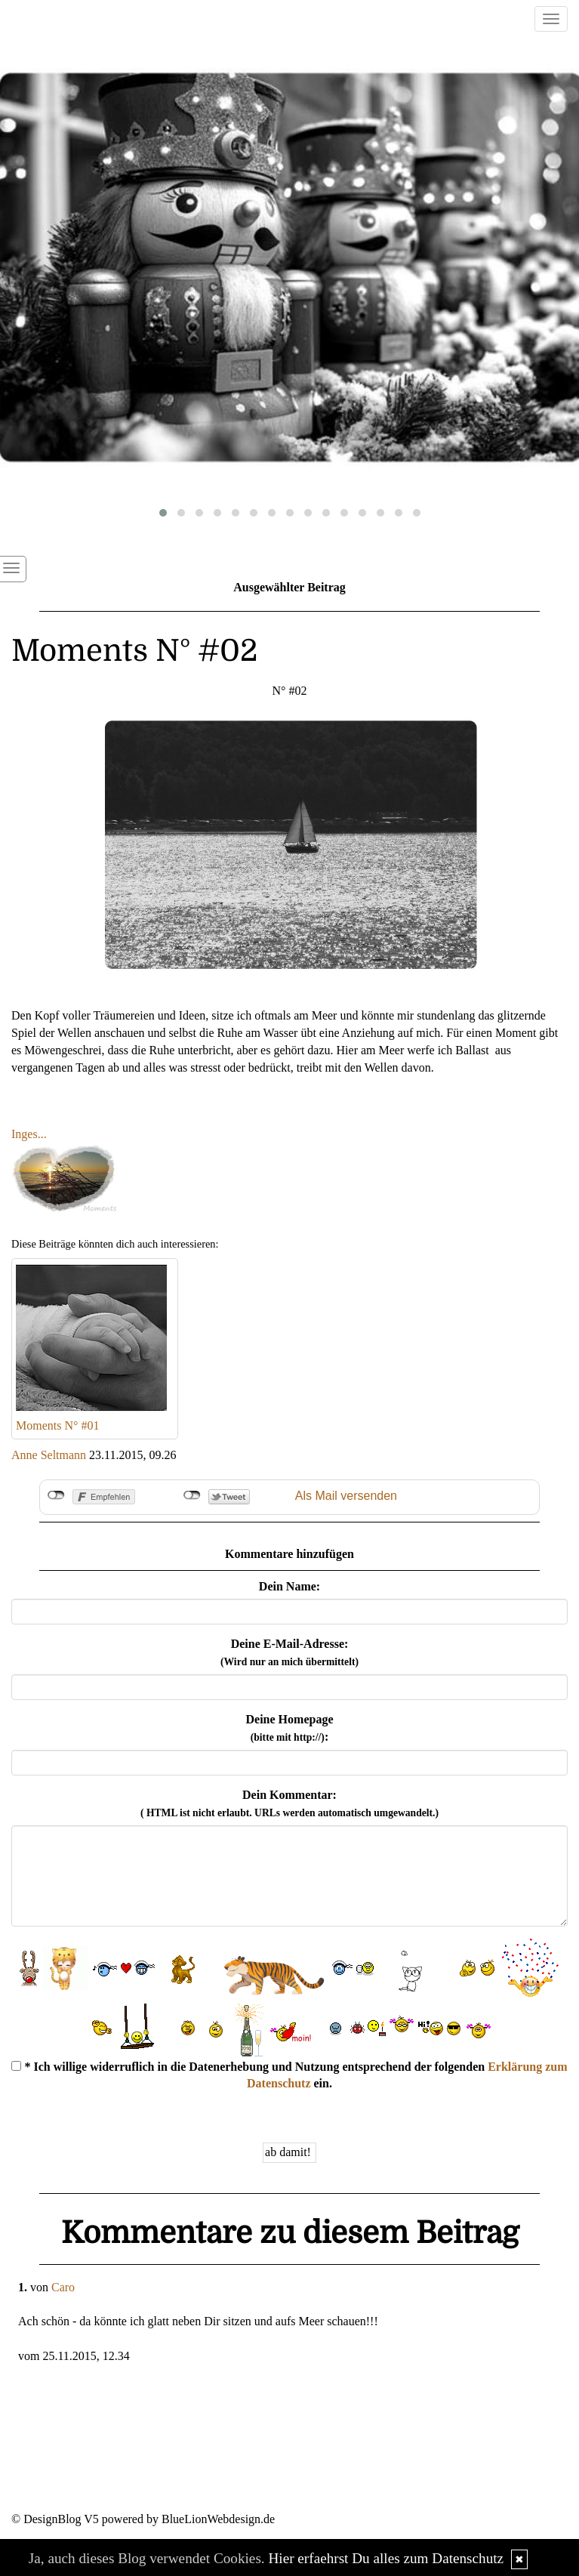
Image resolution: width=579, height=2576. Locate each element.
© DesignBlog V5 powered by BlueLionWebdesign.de (143, 2519)
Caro (63, 2287)
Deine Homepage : (290, 1728)
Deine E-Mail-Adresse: (289, 1652)
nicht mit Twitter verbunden (192, 1495)
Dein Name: (289, 1586)
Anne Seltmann (48, 1454)
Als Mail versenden (346, 1495)
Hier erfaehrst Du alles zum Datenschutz (386, 2558)
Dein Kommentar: (289, 1803)
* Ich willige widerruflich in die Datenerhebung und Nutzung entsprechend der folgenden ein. (289, 2075)
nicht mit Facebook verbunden (56, 1495)
